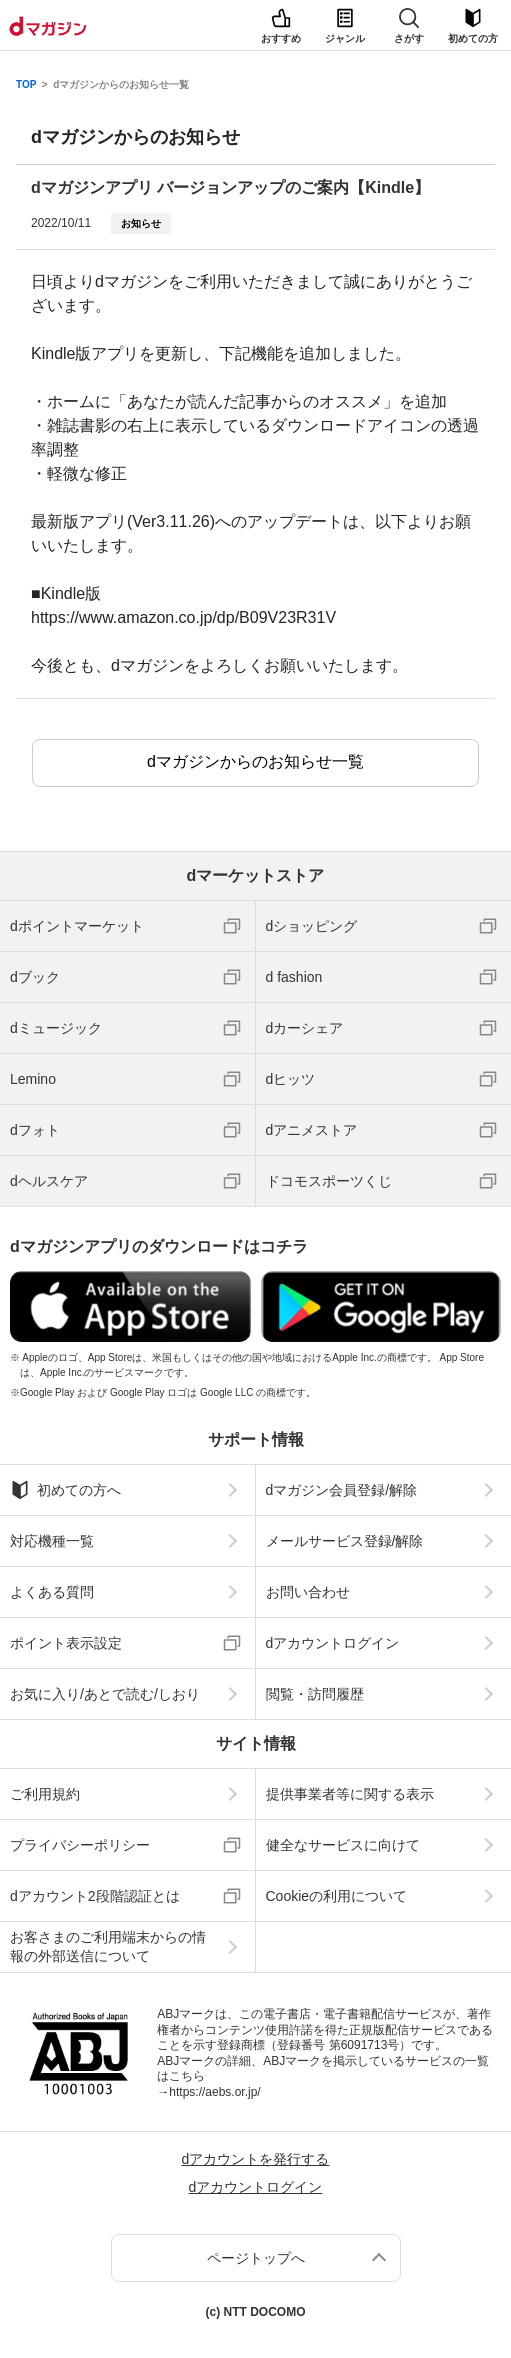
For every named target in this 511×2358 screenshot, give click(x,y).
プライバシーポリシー (80, 1845)
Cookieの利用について (337, 1896)
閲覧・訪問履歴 (315, 1694)
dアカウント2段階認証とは (95, 1896)
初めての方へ (65, 1490)
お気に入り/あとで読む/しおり (105, 1694)
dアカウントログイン (333, 1643)
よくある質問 (52, 1592)
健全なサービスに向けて (343, 1845)
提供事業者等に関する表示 (350, 1794)
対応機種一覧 (52, 1541)
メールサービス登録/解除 (345, 1541)
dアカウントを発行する (256, 2159)
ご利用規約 (45, 1794)
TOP (26, 85)
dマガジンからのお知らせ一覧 (121, 85)
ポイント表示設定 (66, 1643)
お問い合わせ (308, 1592)
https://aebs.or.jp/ (214, 2092)
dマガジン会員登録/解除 (342, 1490)
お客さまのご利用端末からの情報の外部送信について (108, 1946)
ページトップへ (256, 2258)
